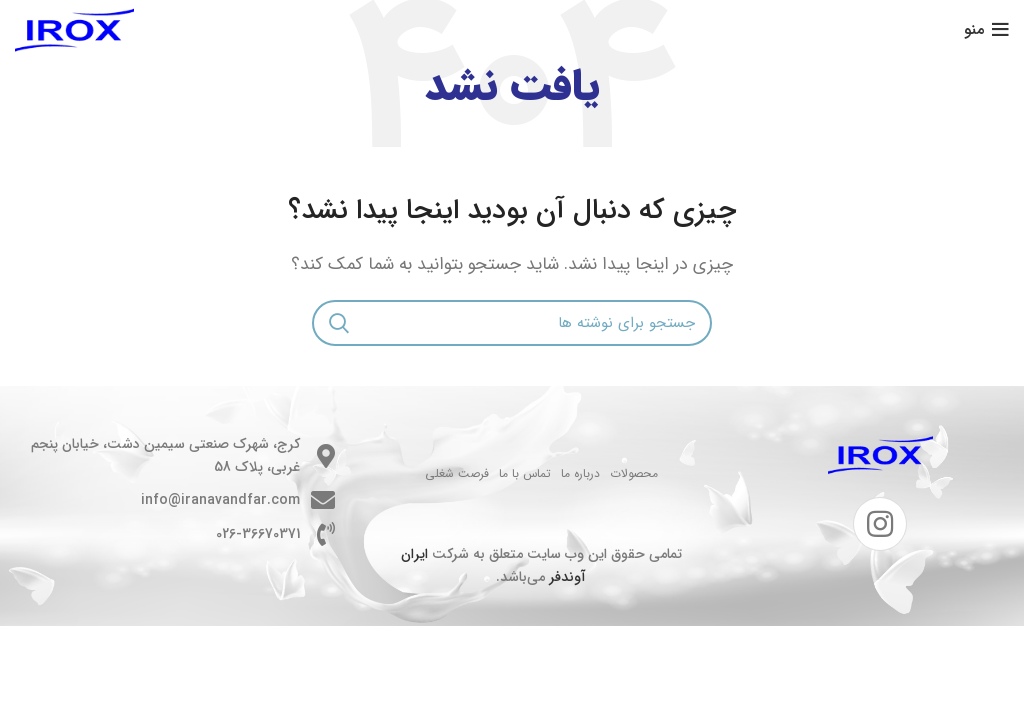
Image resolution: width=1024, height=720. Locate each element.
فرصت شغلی (457, 473)
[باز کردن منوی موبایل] (986, 30)
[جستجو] (512, 323)
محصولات (634, 473)
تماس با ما (525, 473)
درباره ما (580, 473)
